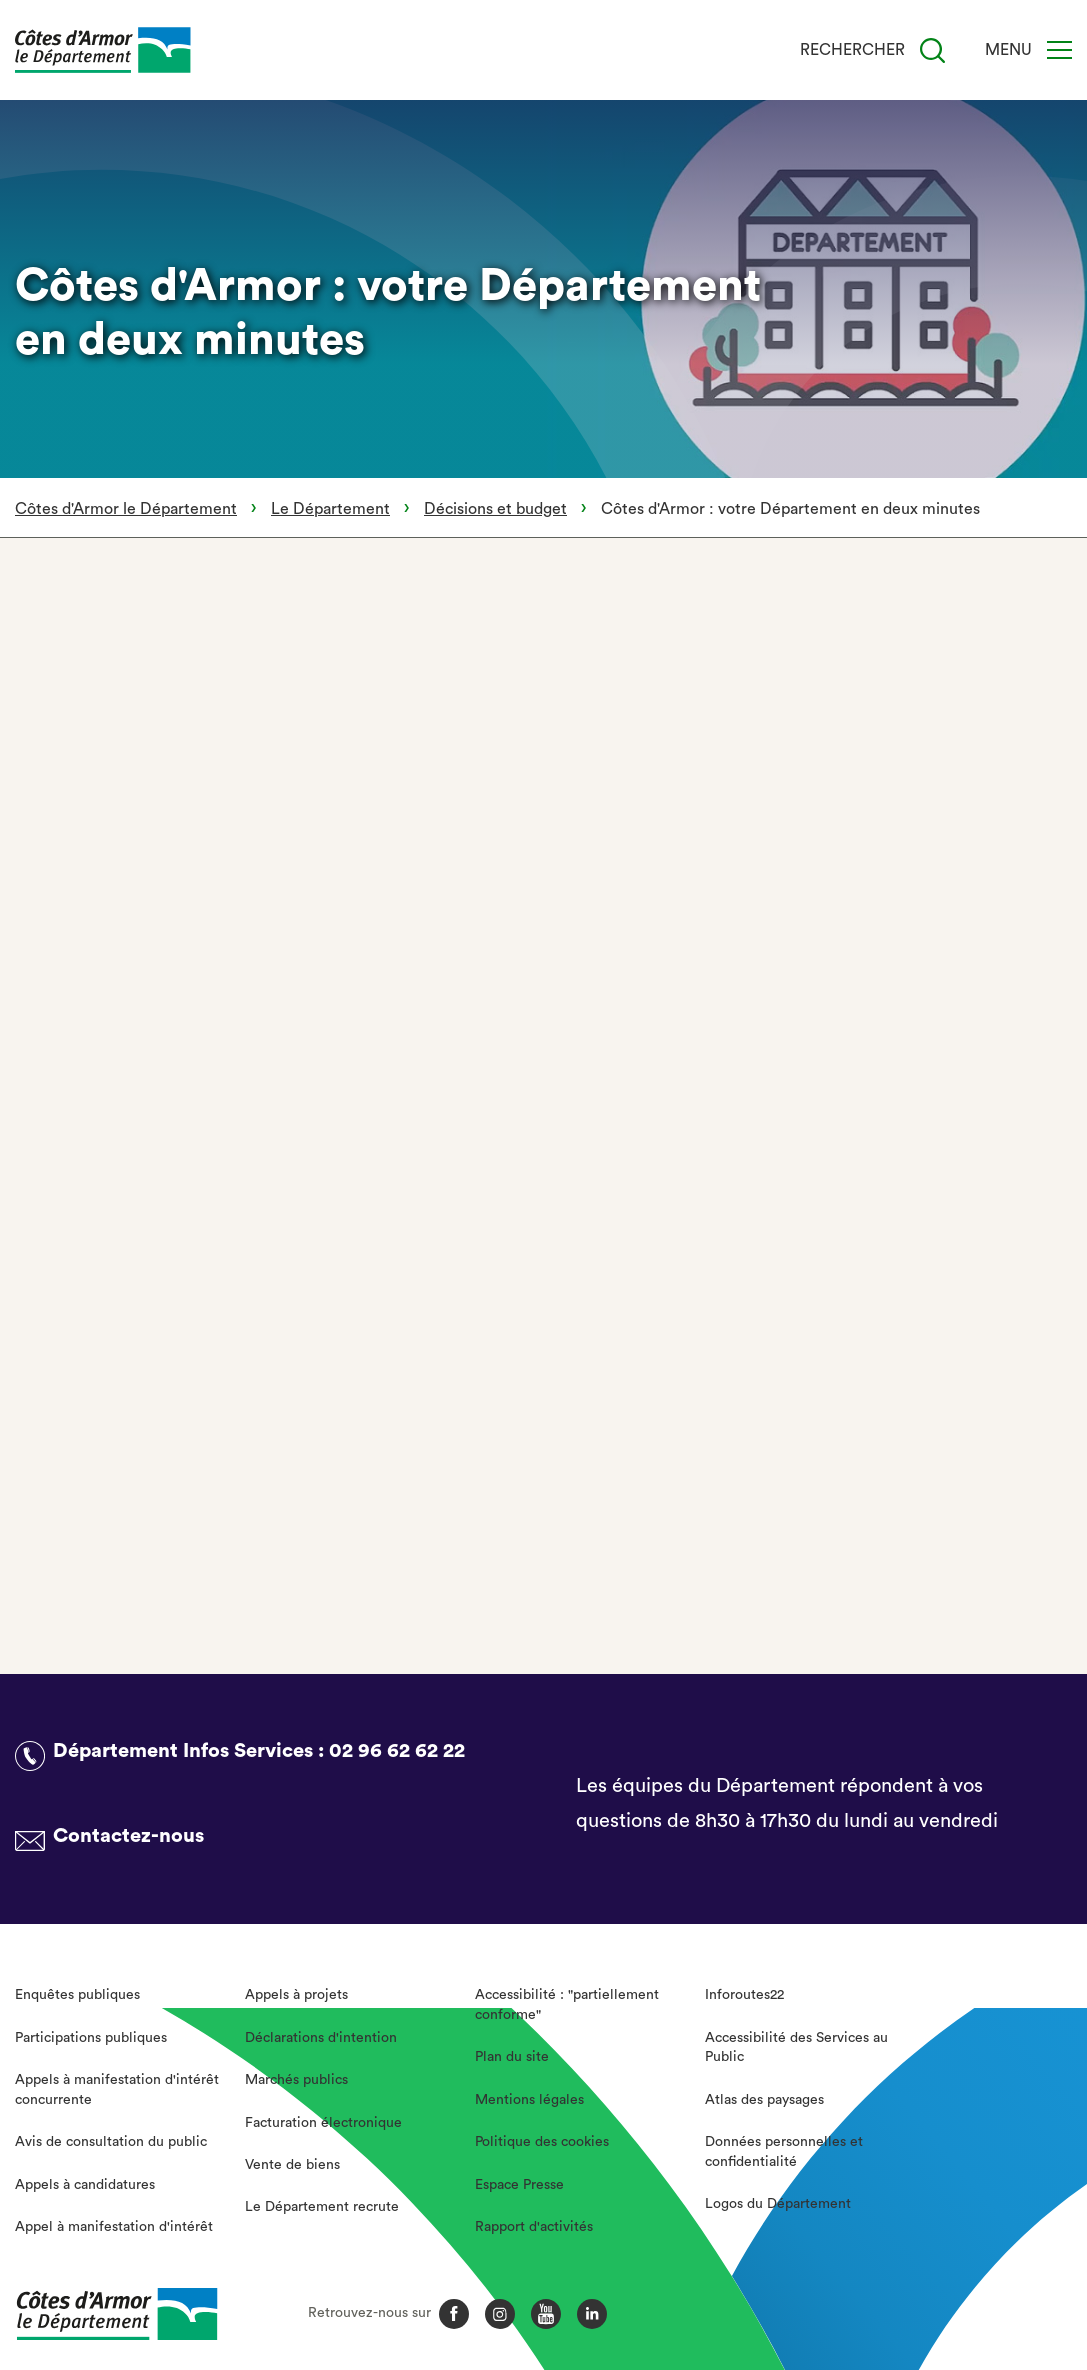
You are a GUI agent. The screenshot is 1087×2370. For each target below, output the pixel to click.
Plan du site (512, 2057)
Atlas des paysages (764, 2100)
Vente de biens (292, 2165)
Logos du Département (778, 2204)
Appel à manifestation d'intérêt (114, 2227)
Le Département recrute (322, 2207)
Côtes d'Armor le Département (126, 509)
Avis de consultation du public (111, 2142)
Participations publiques (91, 2038)
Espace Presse (519, 2185)
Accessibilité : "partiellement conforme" (567, 2005)
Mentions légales (529, 2100)
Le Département (330, 509)
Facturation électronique (323, 2123)
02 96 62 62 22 (397, 1751)
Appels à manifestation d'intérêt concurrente (117, 2090)
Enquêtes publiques (77, 1995)
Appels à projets (296, 1995)
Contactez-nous (128, 1836)
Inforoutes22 (744, 1995)
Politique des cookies (542, 2142)
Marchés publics (296, 2080)
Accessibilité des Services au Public (796, 2048)
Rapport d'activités (534, 2227)
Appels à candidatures (85, 2185)
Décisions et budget (495, 509)
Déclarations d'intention (321, 2038)
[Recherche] (932, 50)
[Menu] (1059, 50)
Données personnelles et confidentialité (784, 2152)
